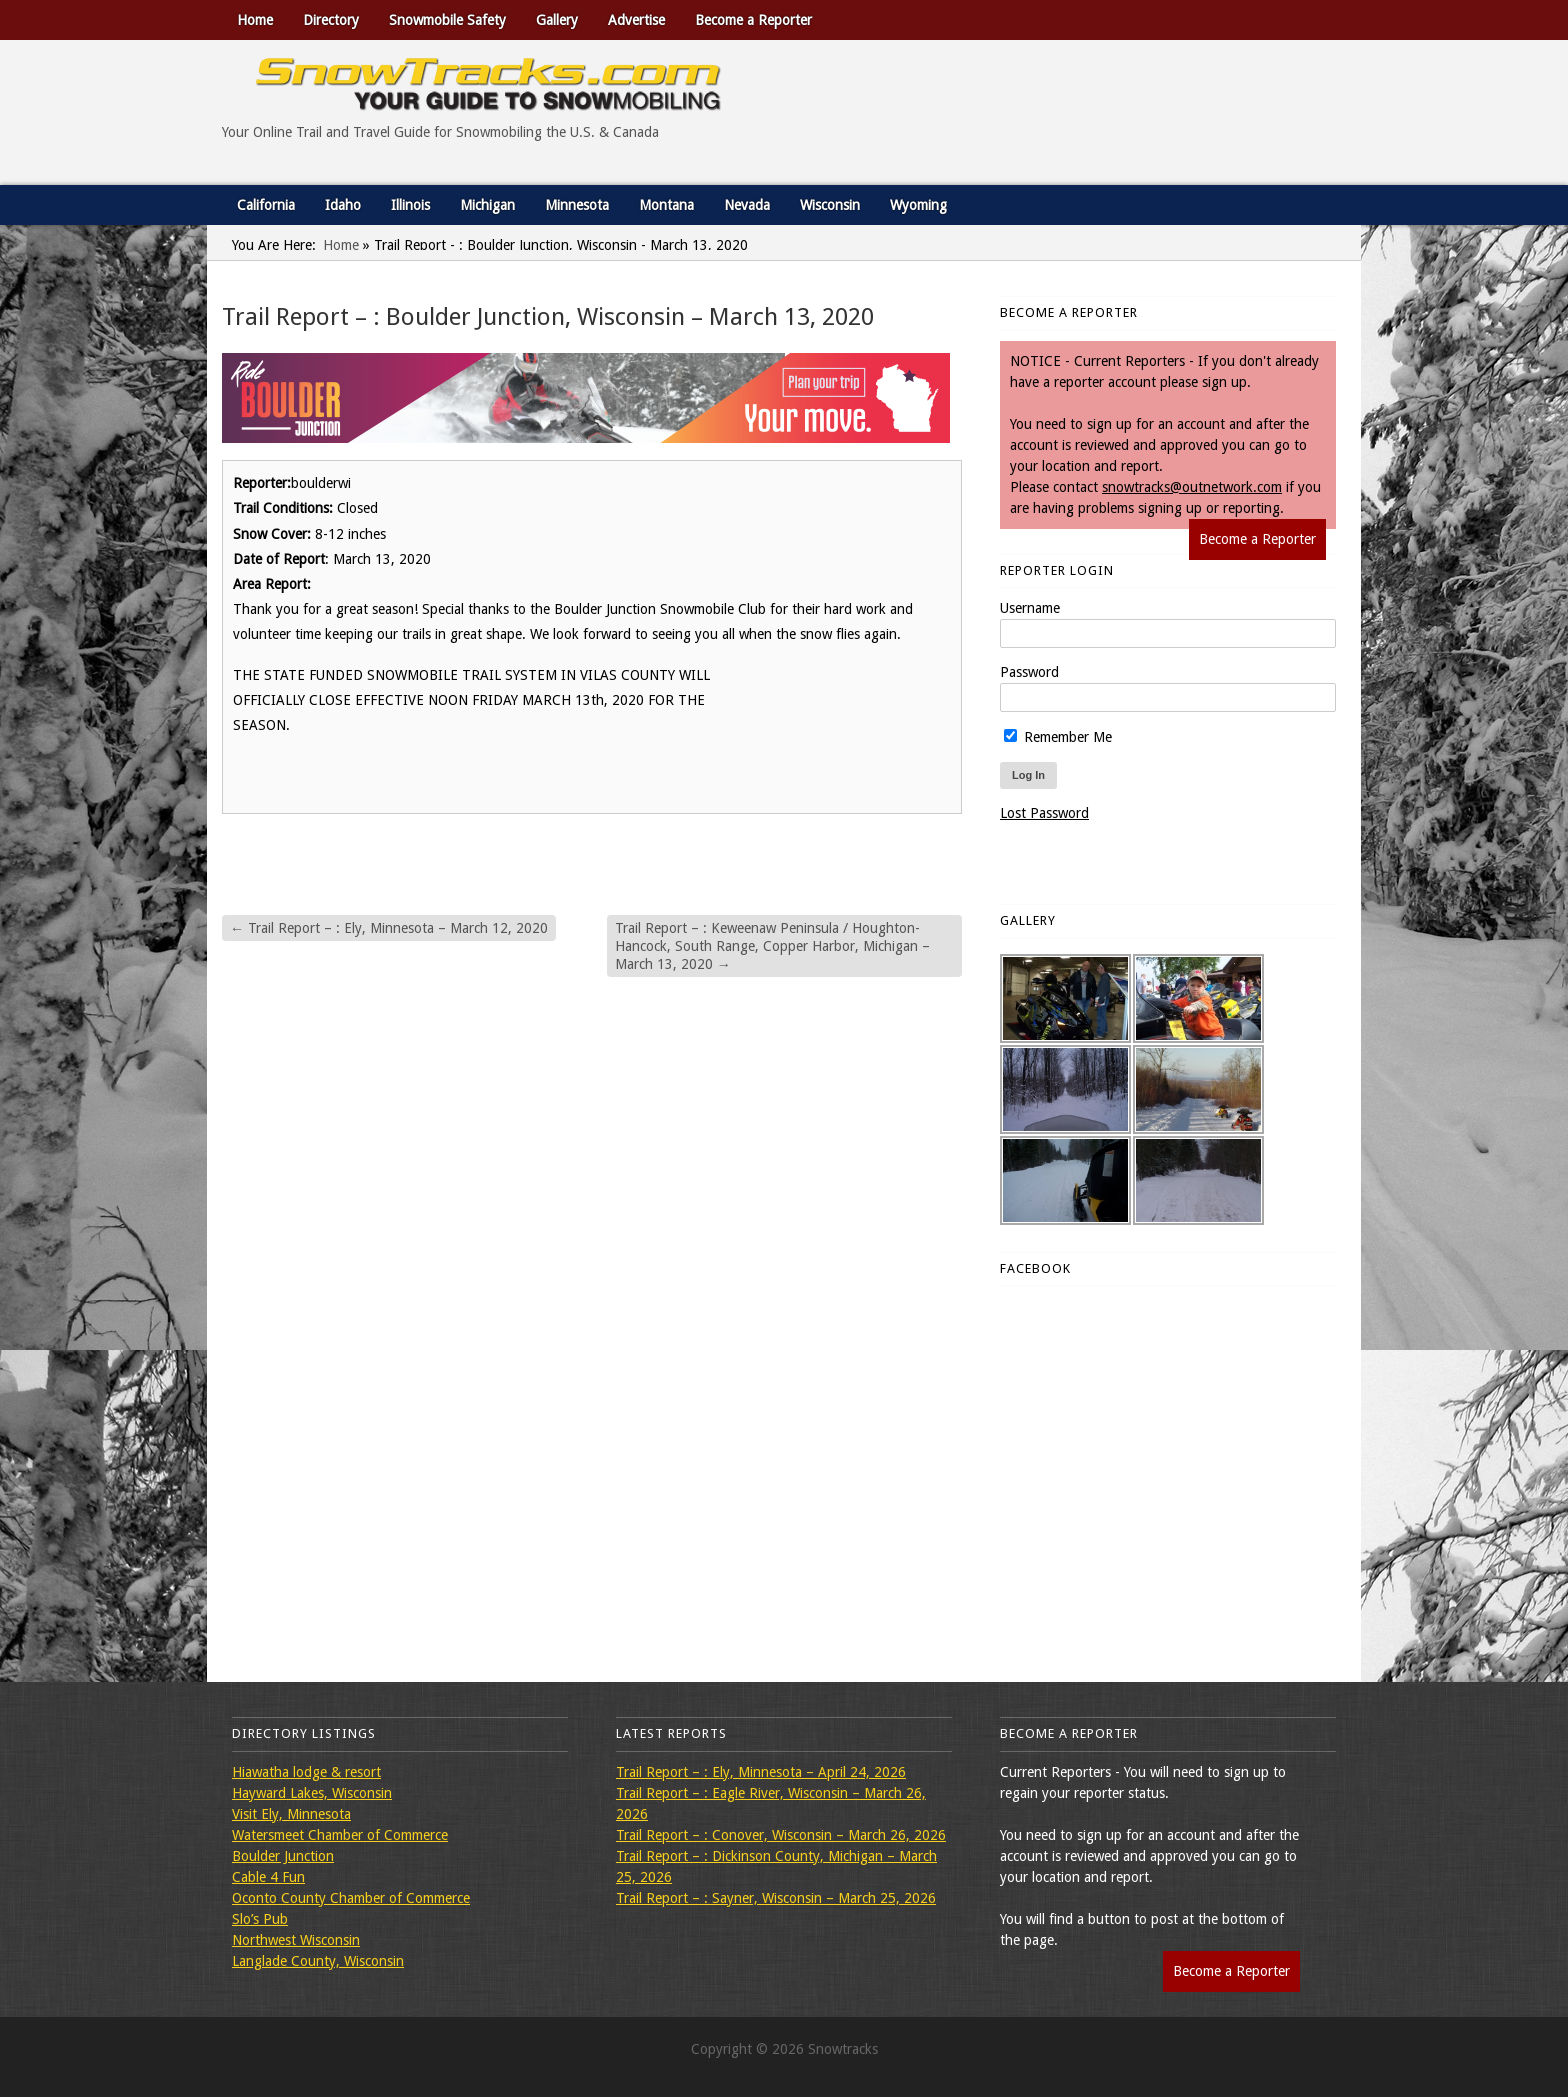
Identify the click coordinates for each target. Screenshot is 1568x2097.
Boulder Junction (283, 1856)
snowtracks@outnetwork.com (1192, 487)
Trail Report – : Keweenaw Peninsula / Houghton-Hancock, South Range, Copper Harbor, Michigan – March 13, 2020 (772, 946)
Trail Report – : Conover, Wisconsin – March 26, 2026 (781, 1835)
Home (255, 20)
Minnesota (577, 205)
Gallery (557, 20)
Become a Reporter (753, 20)
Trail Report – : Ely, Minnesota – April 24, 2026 (761, 1772)
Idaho (343, 205)
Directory (331, 20)
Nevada (747, 205)
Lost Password (1044, 813)
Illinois (410, 205)
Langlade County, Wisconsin (318, 1961)
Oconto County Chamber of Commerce (351, 1898)
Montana (666, 205)
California (266, 205)
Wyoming (918, 205)
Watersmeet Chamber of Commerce (340, 1835)
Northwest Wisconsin (296, 1940)
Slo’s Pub (260, 1919)
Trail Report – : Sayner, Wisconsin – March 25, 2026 (776, 1898)
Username (1030, 608)
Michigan (487, 205)
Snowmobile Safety (447, 20)
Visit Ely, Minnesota (291, 1814)
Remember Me (1058, 737)
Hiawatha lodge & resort (306, 1772)
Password (1029, 672)
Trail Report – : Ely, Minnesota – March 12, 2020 (389, 928)
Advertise (636, 20)
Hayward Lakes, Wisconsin (312, 1793)
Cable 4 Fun (268, 1877)
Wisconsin (830, 205)
